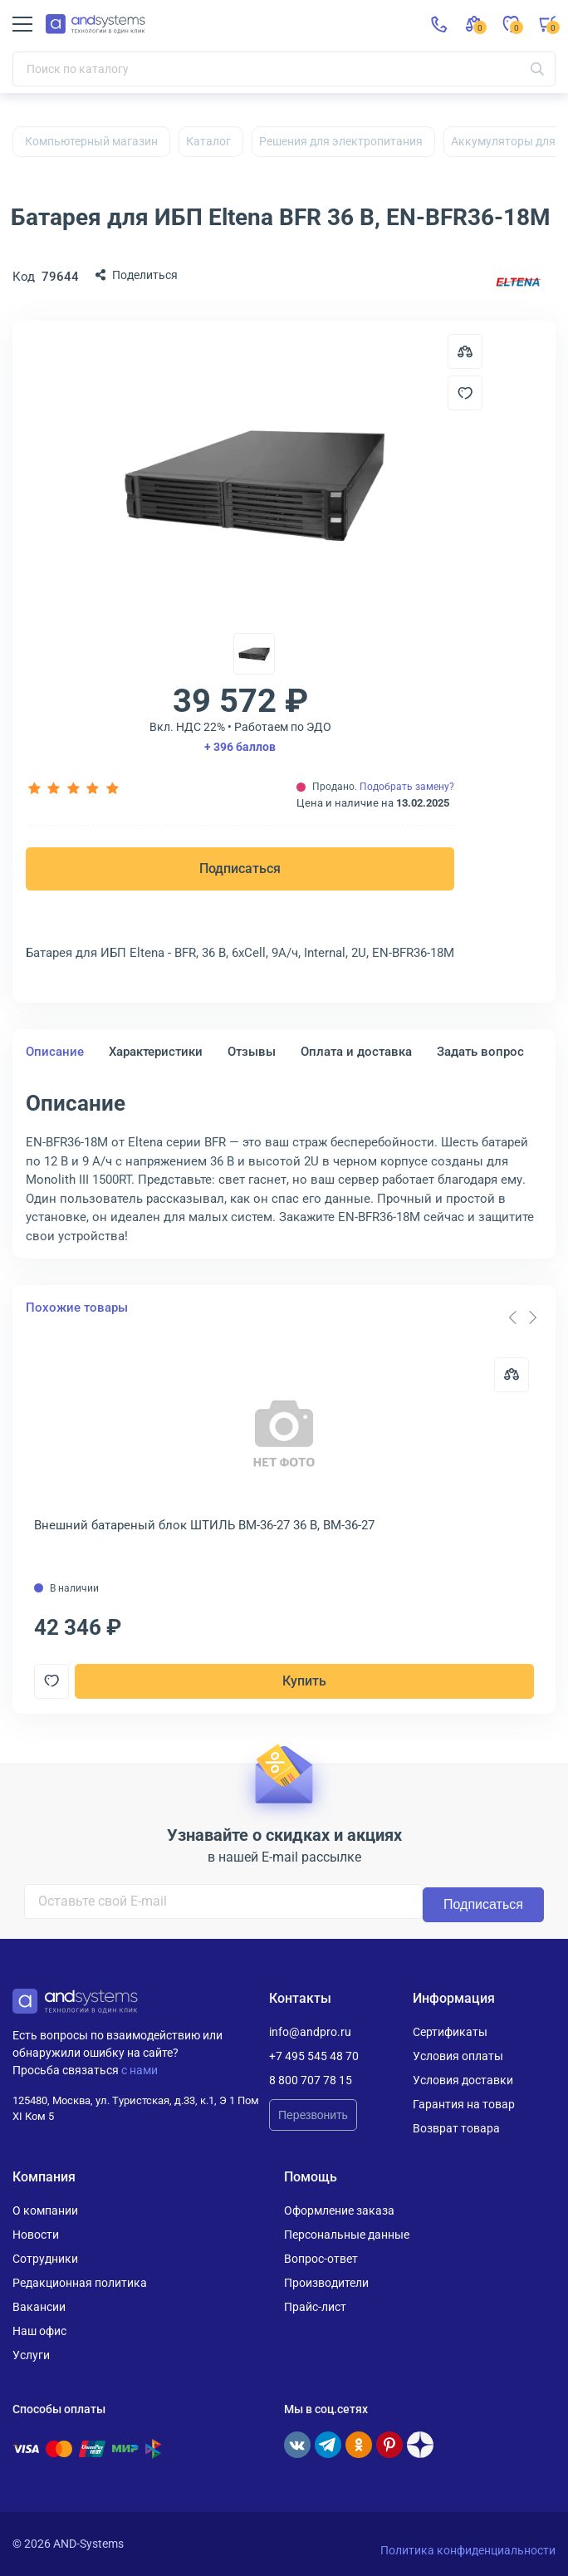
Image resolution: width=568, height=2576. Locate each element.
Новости (35, 2234)
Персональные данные (346, 2234)
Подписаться (240, 868)
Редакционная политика (79, 2282)
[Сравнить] (511, 1374)
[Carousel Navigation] (522, 1317)
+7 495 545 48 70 (314, 2056)
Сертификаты (450, 2032)
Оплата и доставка (356, 1051)
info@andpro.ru (310, 2032)
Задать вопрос (480, 1051)
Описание (55, 1051)
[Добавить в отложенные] (465, 392)
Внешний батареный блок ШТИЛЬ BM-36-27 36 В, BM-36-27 (204, 1525)
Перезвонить (313, 2115)
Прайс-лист (315, 2306)
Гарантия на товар (464, 2104)
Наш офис (39, 2331)
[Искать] (537, 69)
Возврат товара (456, 2128)
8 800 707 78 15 (310, 2080)
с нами (139, 2070)
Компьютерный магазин (91, 141)
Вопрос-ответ (321, 2258)
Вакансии (39, 2306)
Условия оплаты (458, 2056)
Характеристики (156, 1051)
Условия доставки (463, 2080)
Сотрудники (45, 2258)
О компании (45, 2210)
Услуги (31, 2355)
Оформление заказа (339, 2210)
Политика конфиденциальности (468, 2550)
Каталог (208, 141)
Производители (326, 2282)
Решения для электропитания (341, 141)
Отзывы (252, 1051)
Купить (304, 1681)
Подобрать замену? (407, 786)
